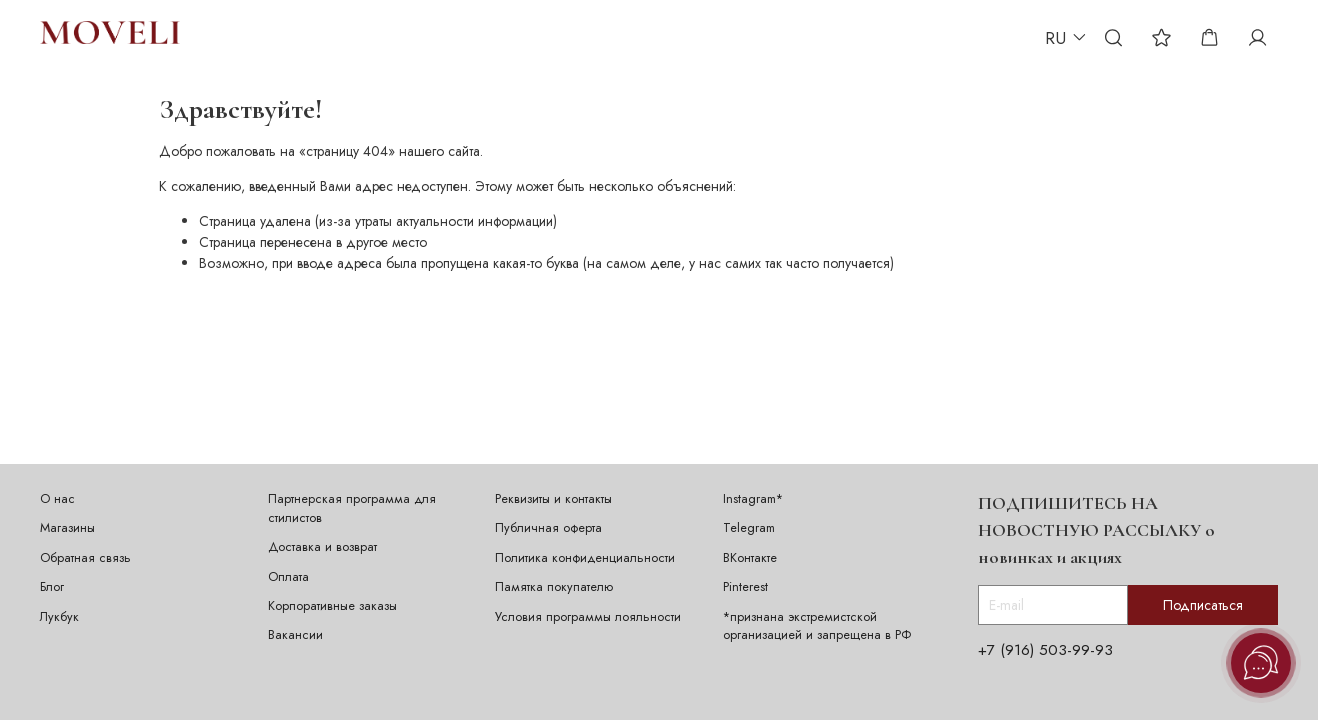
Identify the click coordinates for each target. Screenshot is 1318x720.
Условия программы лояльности (588, 617)
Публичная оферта (548, 528)
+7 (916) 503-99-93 (1045, 650)
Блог (52, 587)
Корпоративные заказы (332, 606)
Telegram (749, 528)
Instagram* (753, 499)
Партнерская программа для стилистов (352, 508)
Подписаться (1203, 605)
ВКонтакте (750, 558)
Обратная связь (85, 558)
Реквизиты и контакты (553, 499)
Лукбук (59, 617)
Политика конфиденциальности (585, 558)
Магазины (67, 528)
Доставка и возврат (322, 547)
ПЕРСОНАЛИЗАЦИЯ (375, 37)
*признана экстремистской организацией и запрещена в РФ (817, 626)
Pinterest (745, 587)
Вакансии (295, 635)
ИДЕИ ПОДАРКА (509, 37)
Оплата (288, 577)
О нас (57, 499)
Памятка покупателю (554, 587)
